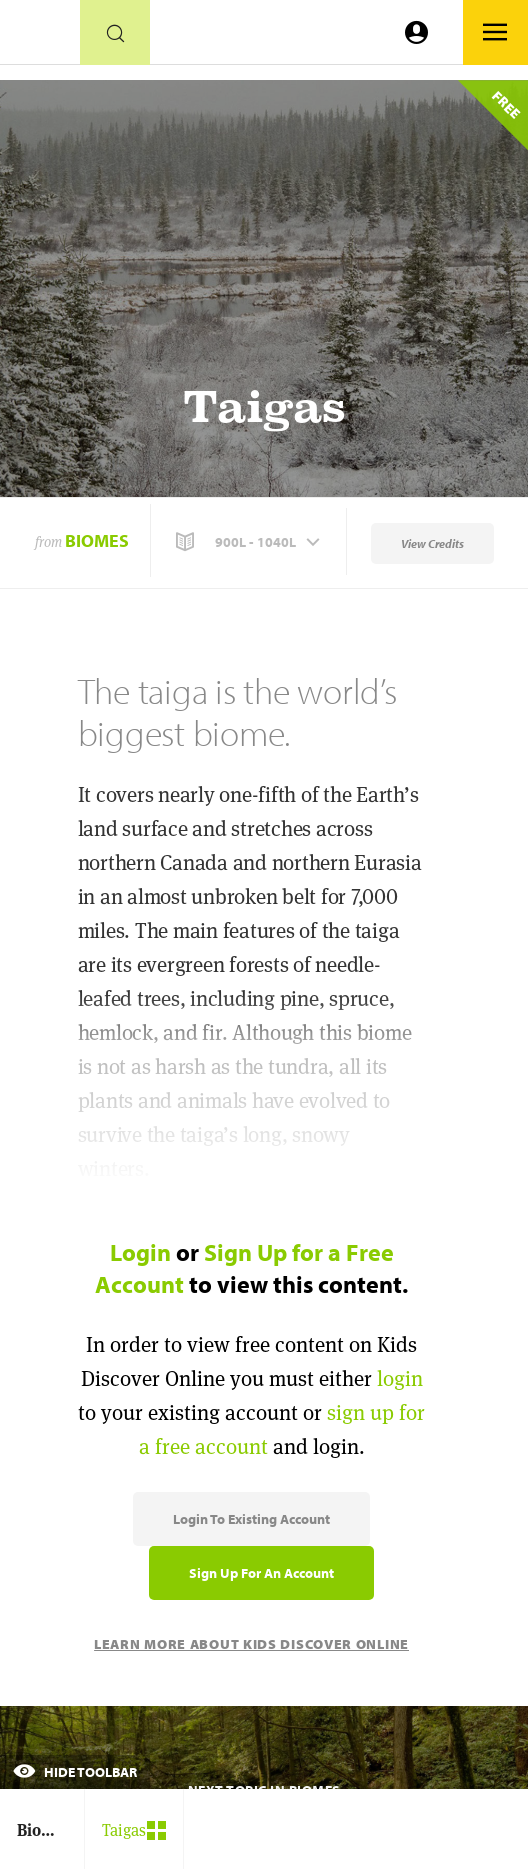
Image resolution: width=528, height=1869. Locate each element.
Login (140, 1252)
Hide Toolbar (75, 1772)
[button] (250, 542)
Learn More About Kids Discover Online (251, 1644)
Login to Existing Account (251, 1519)
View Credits (432, 543)
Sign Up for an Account (261, 1573)
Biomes (97, 540)
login (400, 1378)
